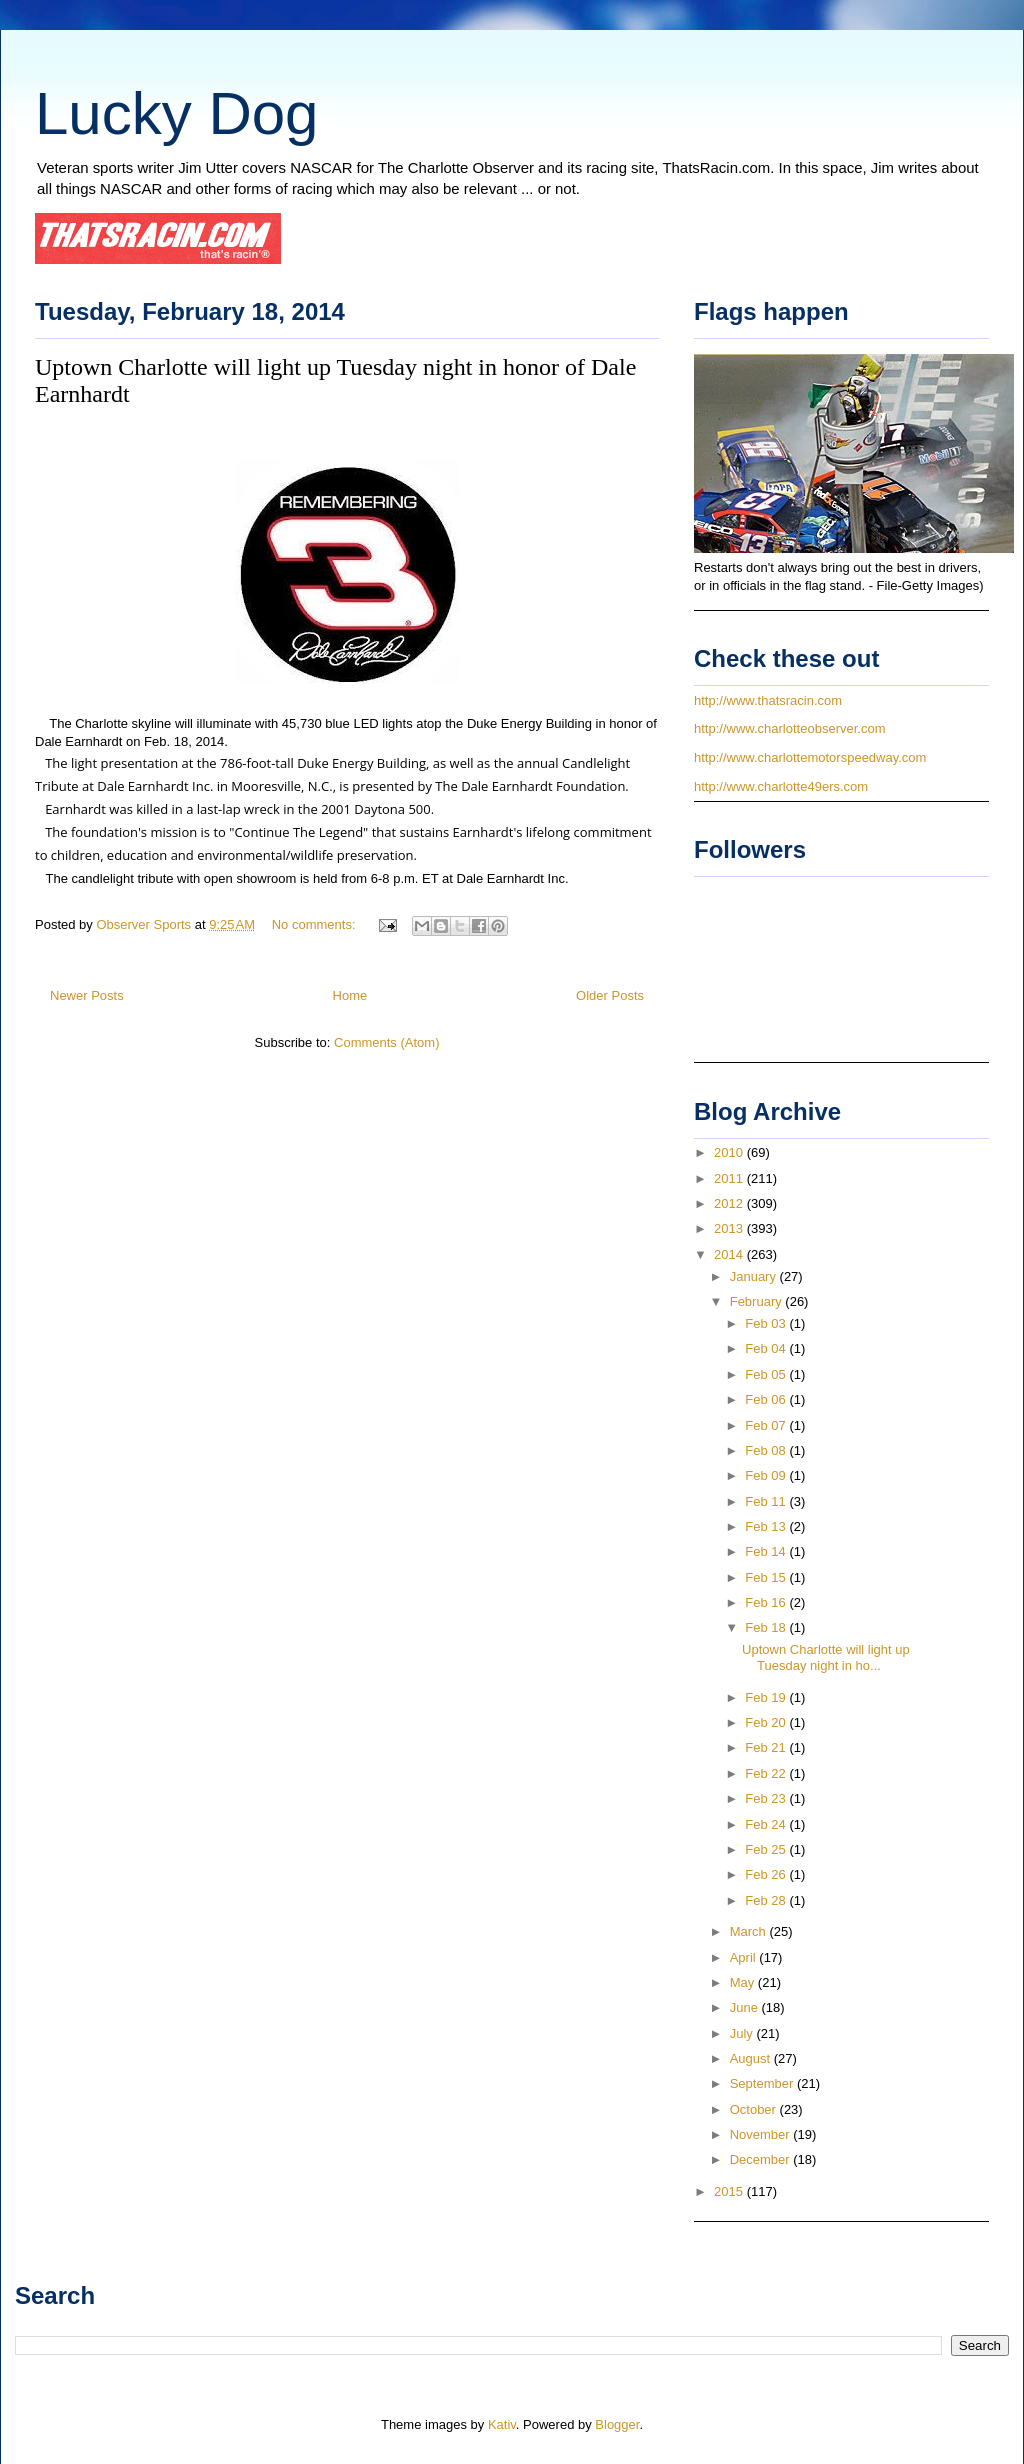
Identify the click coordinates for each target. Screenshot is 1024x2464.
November (762, 2134)
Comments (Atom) (386, 1042)
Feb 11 (767, 1501)
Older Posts (610, 995)
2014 (730, 1254)
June (746, 2007)
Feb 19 (767, 1697)
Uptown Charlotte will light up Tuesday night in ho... (826, 1657)
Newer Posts (87, 995)
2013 (730, 1228)
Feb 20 (767, 1722)
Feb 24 (767, 1824)
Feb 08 (767, 1450)
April (745, 1957)
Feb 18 (767, 1627)
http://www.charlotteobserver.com (789, 728)
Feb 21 (767, 1747)
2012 (730, 1203)
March (750, 1931)
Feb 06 (767, 1399)
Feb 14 (767, 1551)
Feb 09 (767, 1475)
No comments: (315, 924)
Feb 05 (767, 1374)
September (763, 2083)
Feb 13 (767, 1526)
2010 (730, 1152)
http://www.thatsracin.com (768, 700)
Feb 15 (767, 1577)
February (758, 1301)
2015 (730, 2191)
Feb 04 (767, 1348)
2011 (730, 1178)
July (743, 2033)
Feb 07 (767, 1425)
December (762, 2159)
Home (350, 995)
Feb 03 (767, 1323)
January (755, 1276)
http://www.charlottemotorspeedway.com (810, 757)
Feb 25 (767, 1849)
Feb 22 (767, 1773)
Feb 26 (767, 1874)
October (755, 2109)
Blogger (617, 2424)
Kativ (502, 2424)
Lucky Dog (176, 113)
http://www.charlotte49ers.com (781, 786)
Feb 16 (767, 1602)
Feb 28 (767, 1900)
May (744, 1982)
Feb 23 (767, 1798)
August (752, 2058)
